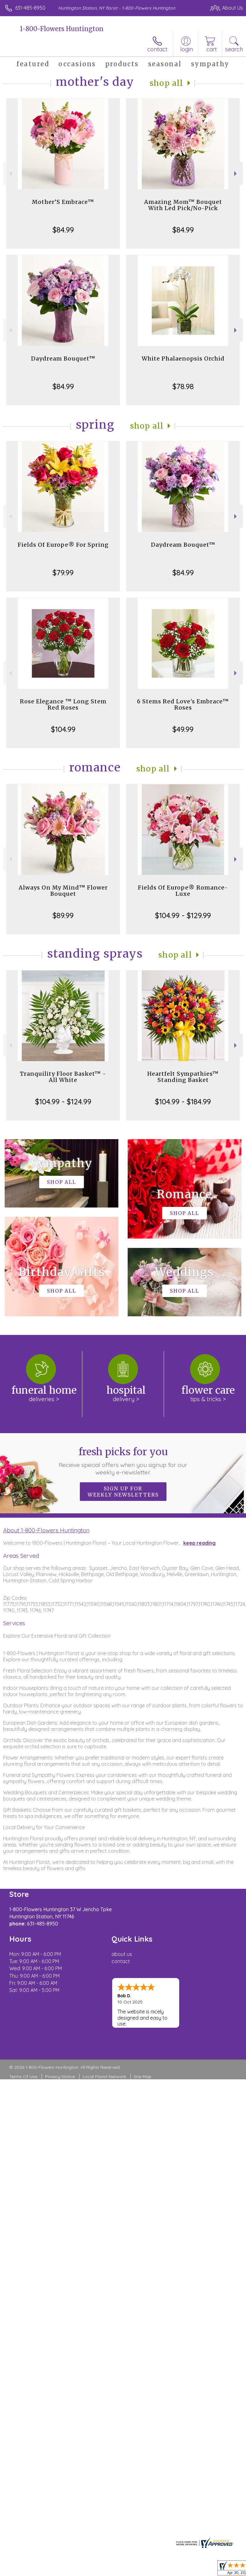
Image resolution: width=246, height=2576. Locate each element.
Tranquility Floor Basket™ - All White (63, 1076)
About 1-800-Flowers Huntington (46, 1530)
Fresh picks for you (123, 1461)
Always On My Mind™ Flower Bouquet (63, 890)
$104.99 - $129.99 (183, 915)
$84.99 (63, 229)
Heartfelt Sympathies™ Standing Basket (183, 1076)
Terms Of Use (23, 2076)
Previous (9, 173)
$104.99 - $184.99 (183, 1101)
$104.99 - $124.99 (63, 1101)
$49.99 (183, 729)
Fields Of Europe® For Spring (63, 544)
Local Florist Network (104, 2076)
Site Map (143, 2076)
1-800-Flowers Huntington (61, 29)
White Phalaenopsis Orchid (183, 358)
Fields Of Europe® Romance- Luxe (183, 890)
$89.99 (63, 915)
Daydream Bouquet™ (63, 358)
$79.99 (63, 572)
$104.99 (63, 729)
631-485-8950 (30, 8)
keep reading (199, 1543)
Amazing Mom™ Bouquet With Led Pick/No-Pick (183, 205)
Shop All (166, 83)
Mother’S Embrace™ (63, 201)
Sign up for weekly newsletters (123, 1491)
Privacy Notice (60, 2076)
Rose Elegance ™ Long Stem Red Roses (63, 704)
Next (236, 173)
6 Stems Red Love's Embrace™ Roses (183, 704)
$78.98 (183, 386)
